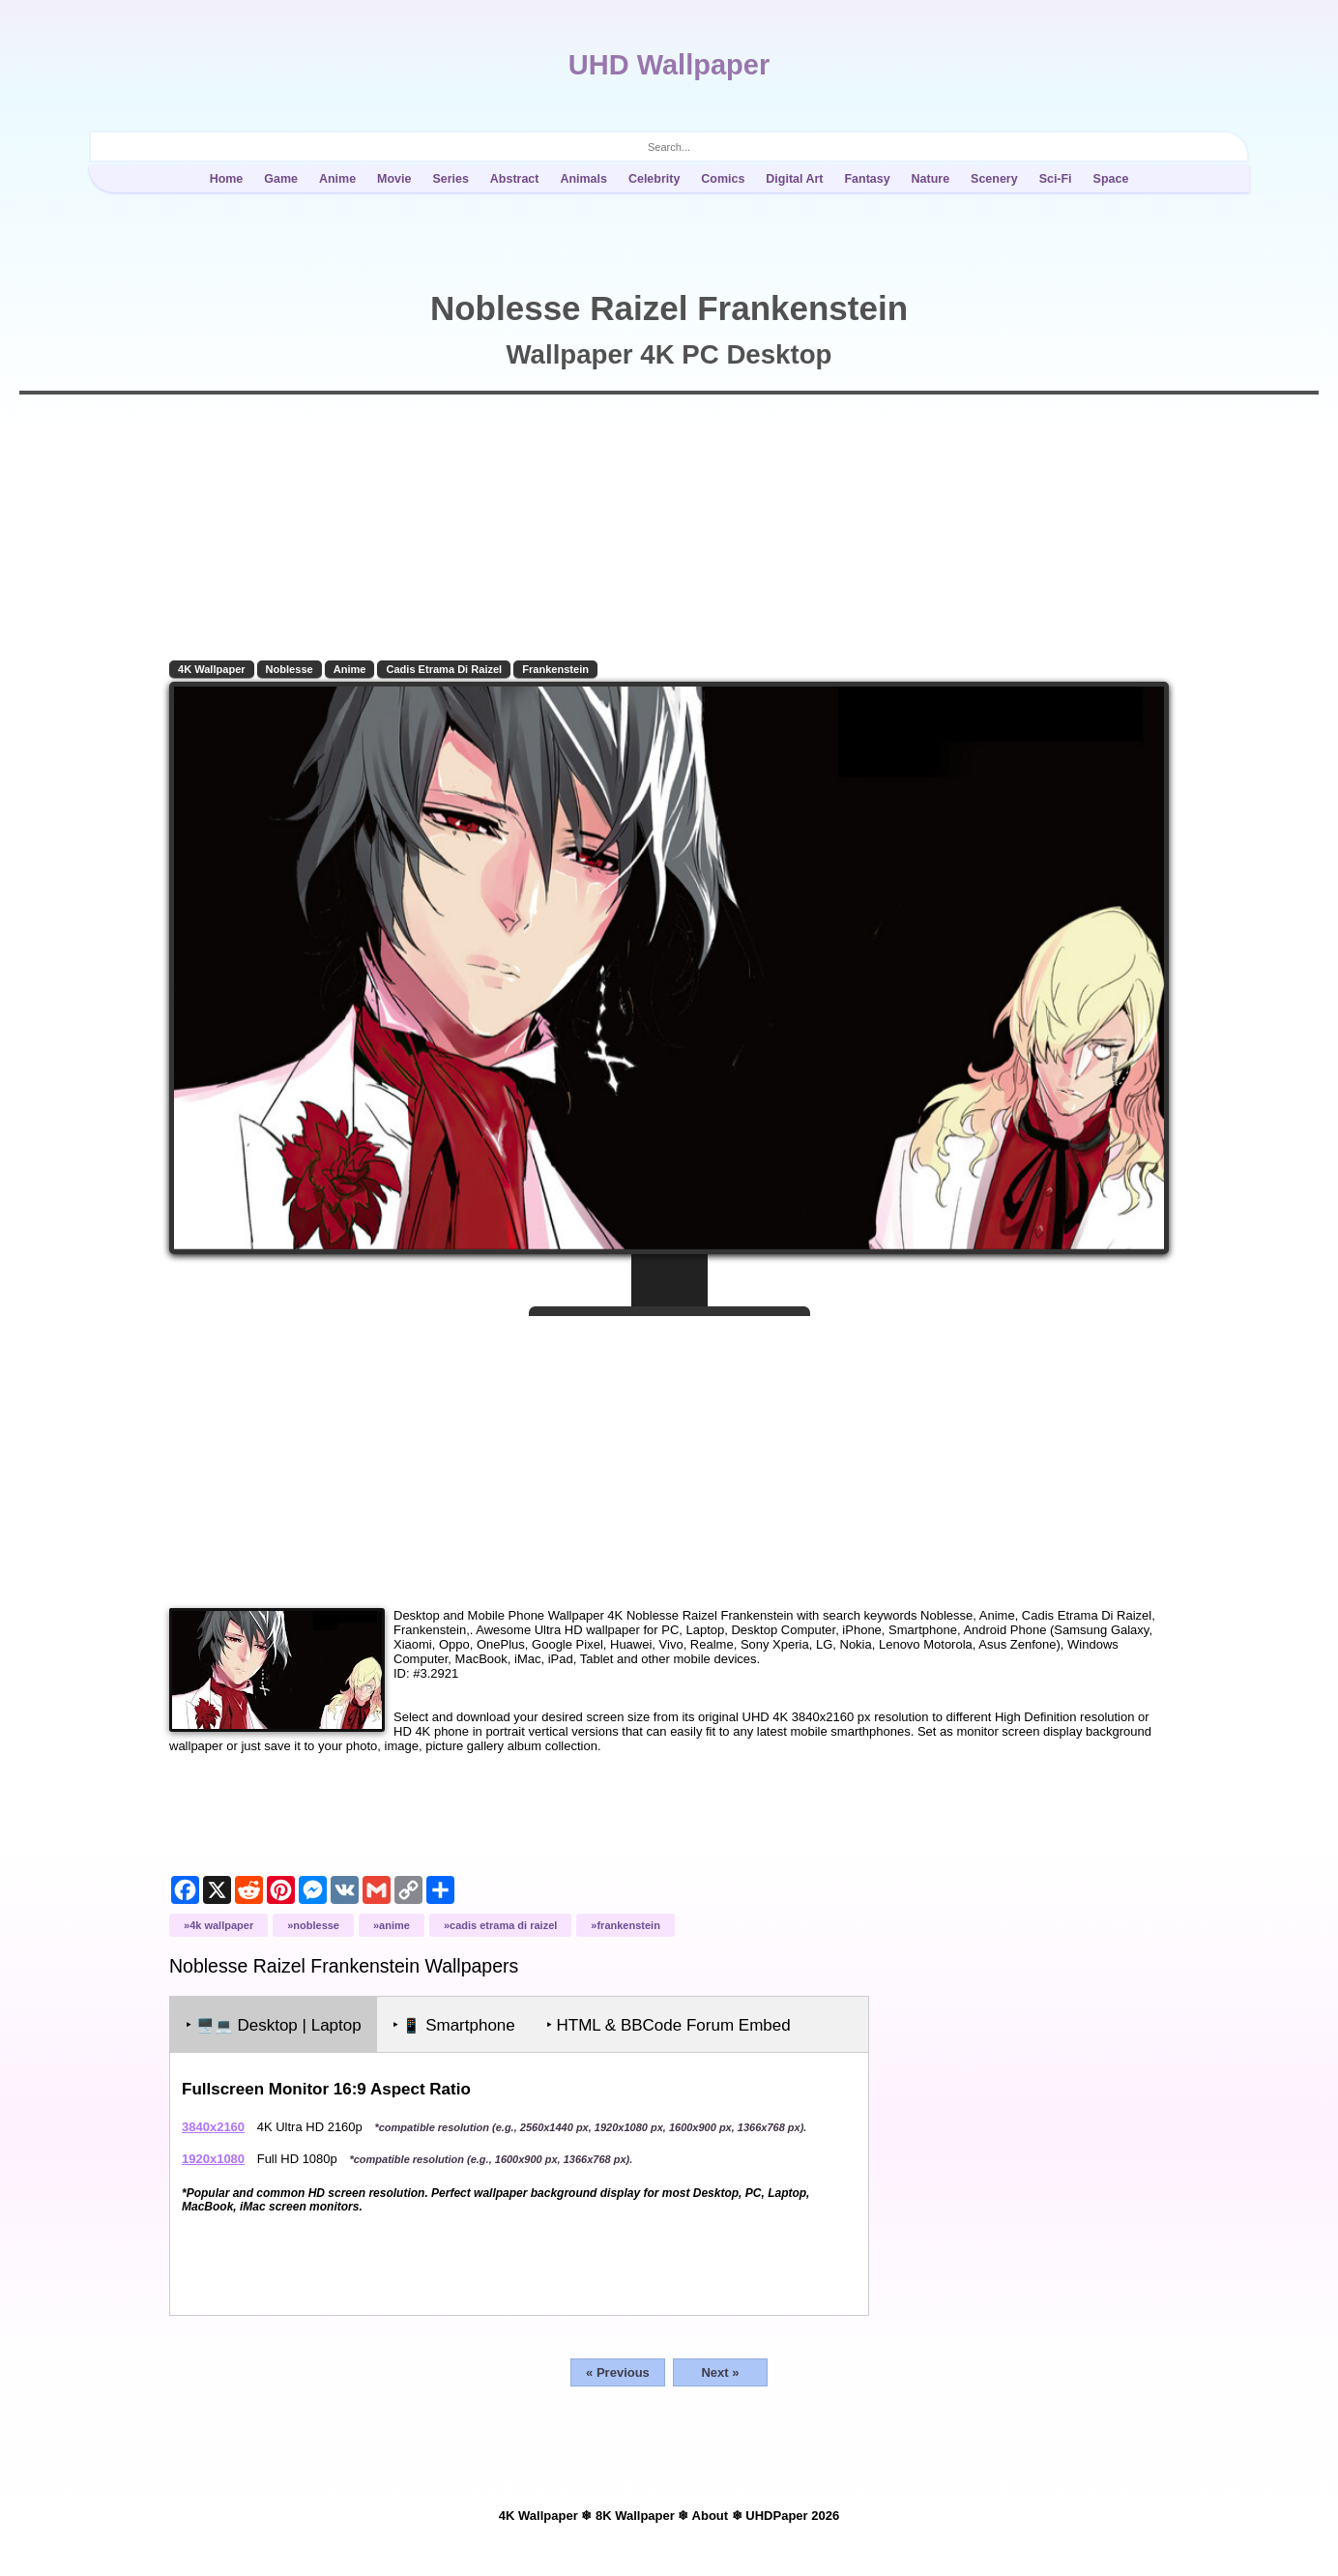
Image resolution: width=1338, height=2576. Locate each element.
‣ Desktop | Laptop (274, 2025)
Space (1111, 179)
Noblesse (289, 669)
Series (450, 179)
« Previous (618, 2372)
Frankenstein (555, 669)
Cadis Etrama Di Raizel (444, 669)
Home (227, 179)
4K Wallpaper (212, 669)
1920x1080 (213, 2159)
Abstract (514, 179)
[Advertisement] (669, 1454)
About (710, 2515)
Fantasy (866, 179)
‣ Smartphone (454, 2025)
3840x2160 (213, 2127)
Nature (931, 179)
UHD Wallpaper (669, 64)
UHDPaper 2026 (792, 2515)
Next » (720, 2372)
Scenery (994, 179)
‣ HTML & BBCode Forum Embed (668, 2025)
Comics (722, 179)
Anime (337, 179)
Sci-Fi (1055, 179)
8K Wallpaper (635, 2515)
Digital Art (794, 179)
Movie (394, 179)
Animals (583, 179)
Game (281, 179)
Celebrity (654, 179)
